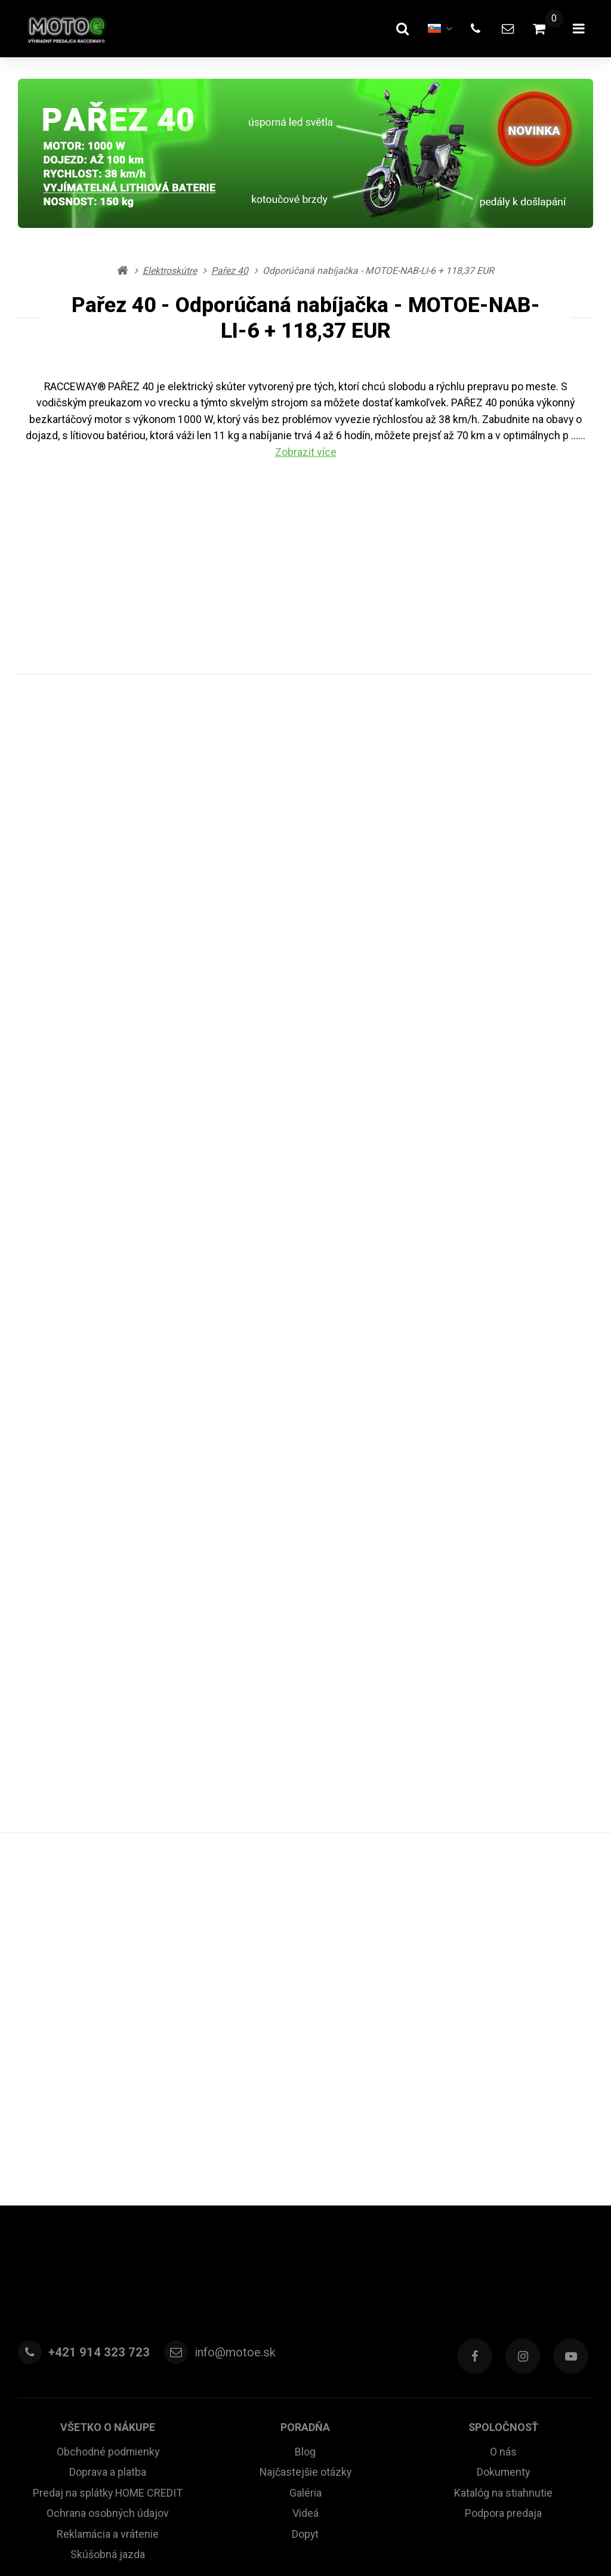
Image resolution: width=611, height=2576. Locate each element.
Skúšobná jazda (107, 2266)
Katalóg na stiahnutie (503, 2206)
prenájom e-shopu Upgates (435, 2536)
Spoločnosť (503, 2143)
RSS (282, 2536)
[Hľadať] (391, 29)
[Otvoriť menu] (576, 29)
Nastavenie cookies (335, 2536)
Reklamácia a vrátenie (108, 2246)
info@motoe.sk (227, 2072)
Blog (305, 2166)
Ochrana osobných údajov (108, 2226)
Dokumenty (503, 2186)
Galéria (305, 2206)
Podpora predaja (503, 2226)
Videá (305, 2226)
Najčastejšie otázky (305, 2186)
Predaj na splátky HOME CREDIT (108, 2206)
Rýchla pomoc (305, 2478)
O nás (503, 2166)
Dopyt (305, 2246)
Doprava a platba (107, 2186)
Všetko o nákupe (108, 2143)
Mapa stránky (243, 2536)
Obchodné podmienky (108, 2166)
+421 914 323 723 (95, 2072)
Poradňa (305, 2143)
